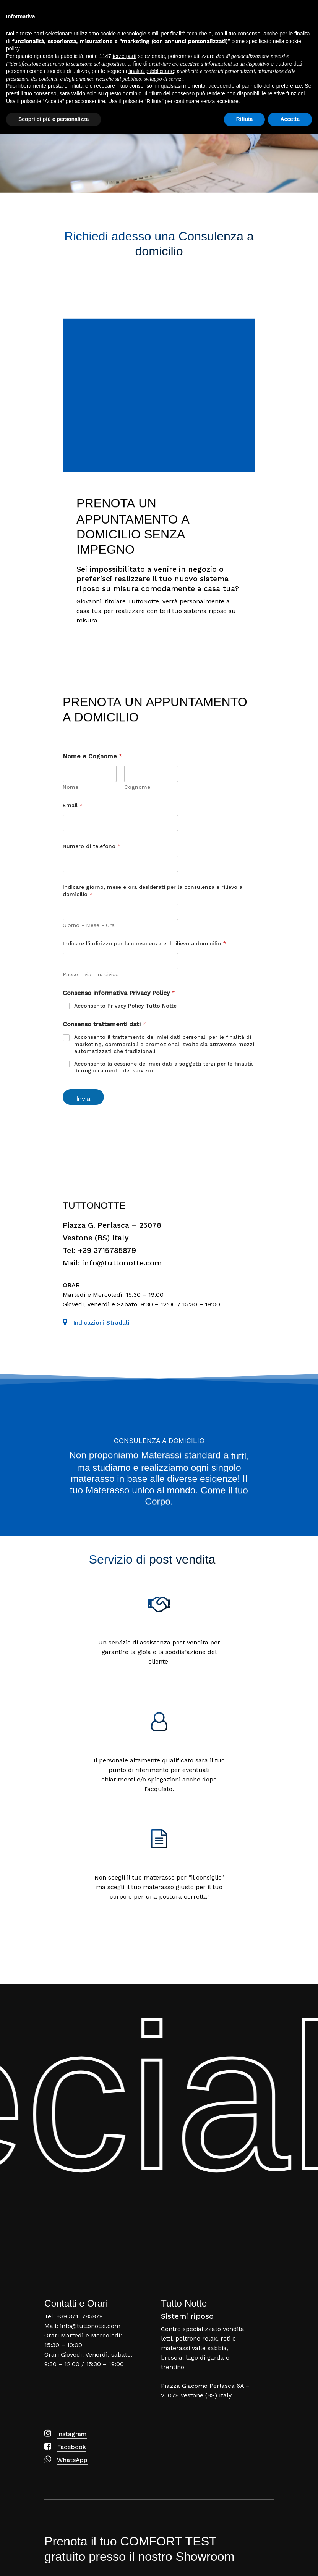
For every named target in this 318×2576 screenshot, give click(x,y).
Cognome (137, 787)
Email (73, 805)
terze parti (124, 2498)
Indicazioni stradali (101, 1322)
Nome (70, 787)
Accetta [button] (290, 2561)
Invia (83, 1099)
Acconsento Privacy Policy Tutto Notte (125, 1006)
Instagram (72, 2433)
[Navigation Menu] (303, 12)
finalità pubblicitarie (151, 2513)
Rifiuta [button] (244, 2561)
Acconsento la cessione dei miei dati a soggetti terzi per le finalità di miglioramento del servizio (163, 1067)
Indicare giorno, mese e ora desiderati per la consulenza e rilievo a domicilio (152, 890)
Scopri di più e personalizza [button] (53, 2561)
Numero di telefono (92, 846)
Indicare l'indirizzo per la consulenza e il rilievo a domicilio (144, 943)
